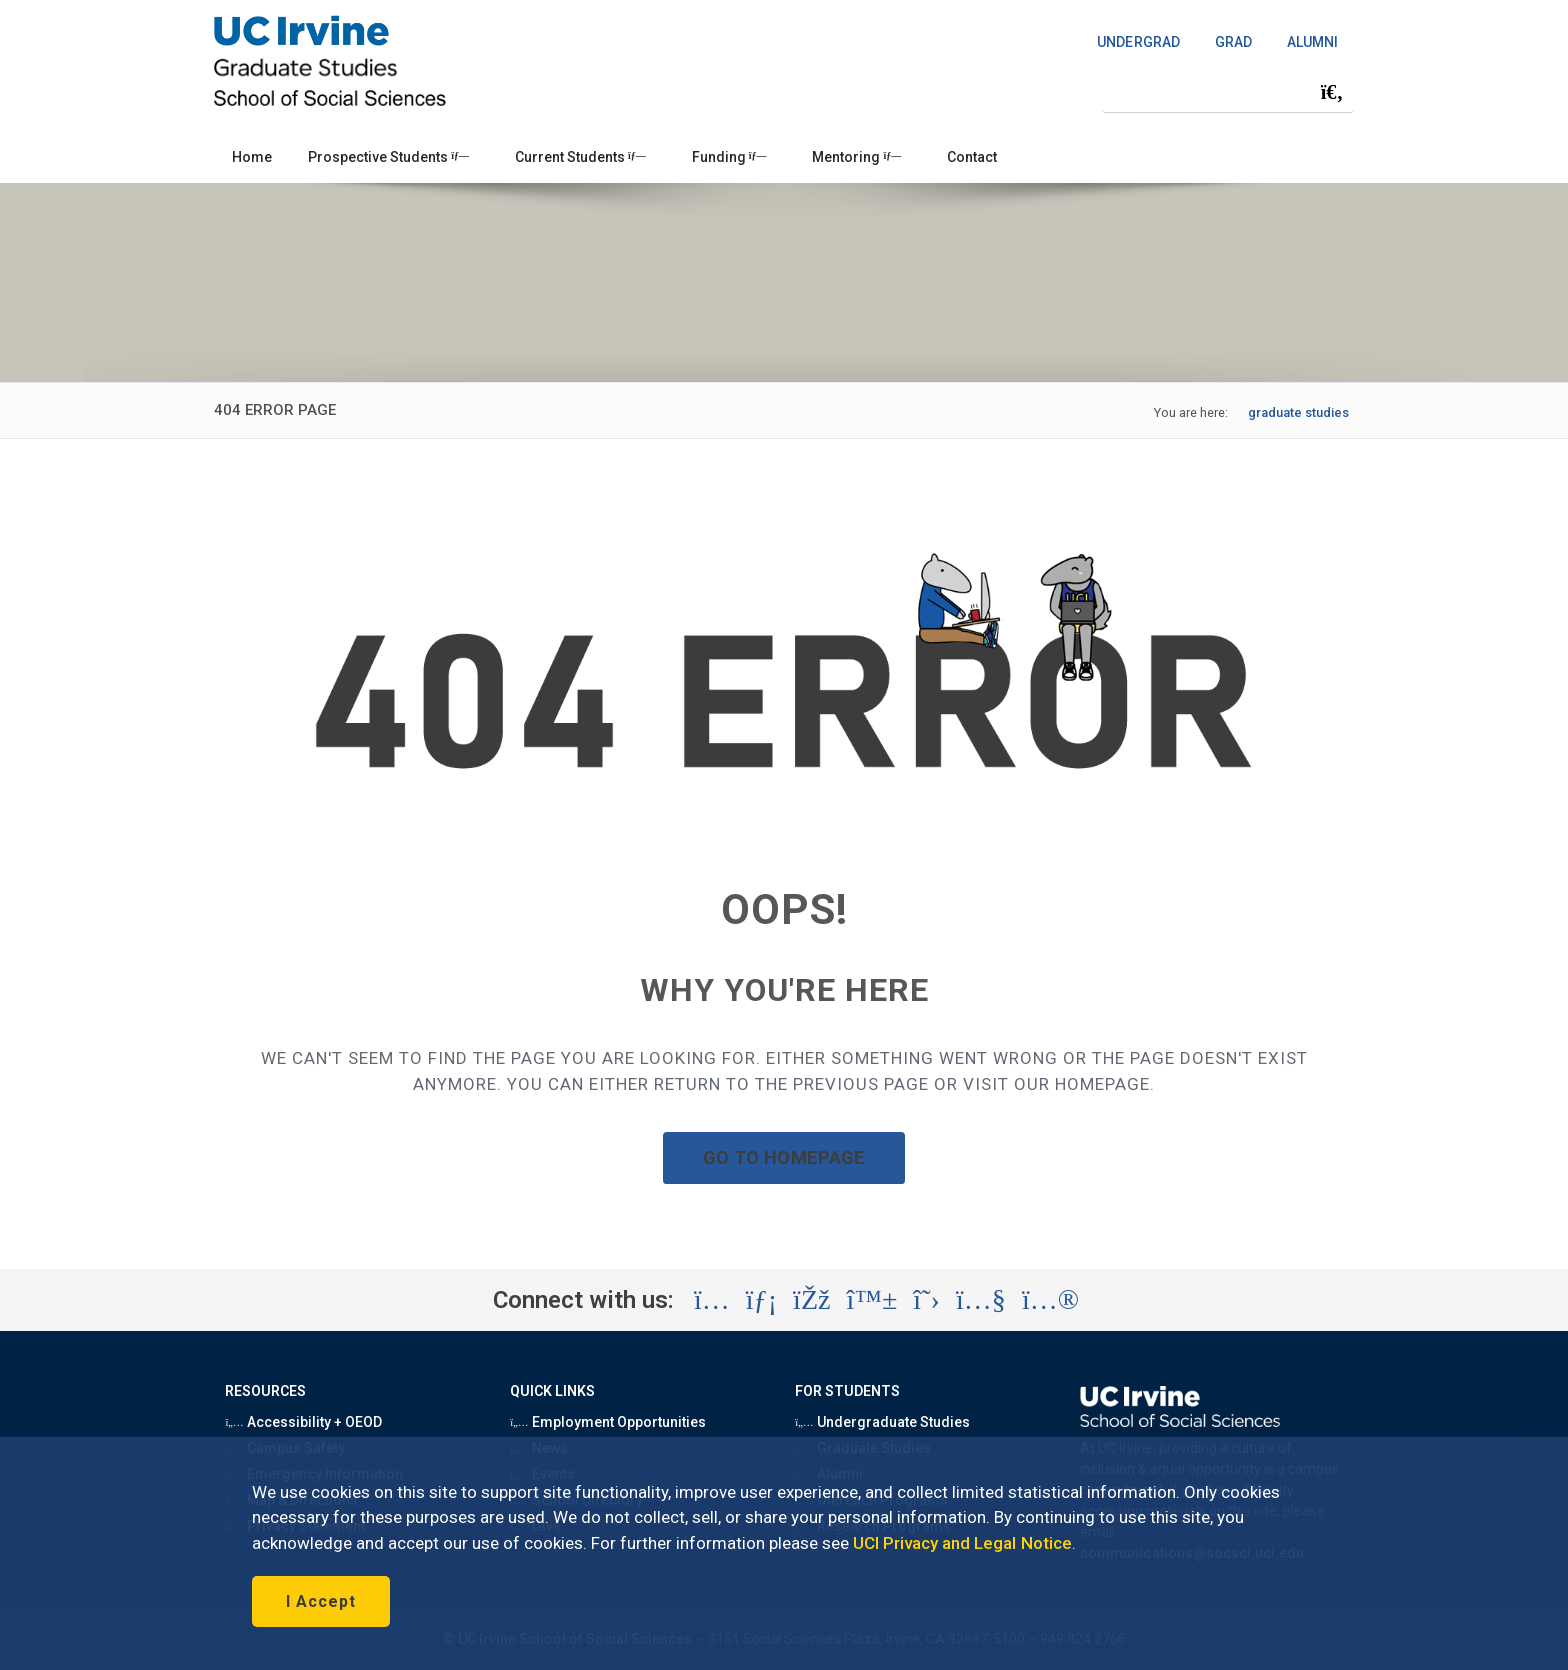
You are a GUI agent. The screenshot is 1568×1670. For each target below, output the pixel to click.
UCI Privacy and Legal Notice (962, 1543)
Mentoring (856, 157)
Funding (729, 157)
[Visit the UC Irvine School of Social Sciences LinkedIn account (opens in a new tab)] (761, 1300)
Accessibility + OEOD (303, 1422)
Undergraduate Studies (882, 1422)
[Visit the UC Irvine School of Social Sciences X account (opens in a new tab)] (926, 1300)
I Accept (321, 1601)
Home (252, 157)
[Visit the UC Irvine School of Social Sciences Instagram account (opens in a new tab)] (712, 1300)
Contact (972, 157)
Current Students (580, 157)
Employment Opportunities (608, 1422)
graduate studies (1298, 412)
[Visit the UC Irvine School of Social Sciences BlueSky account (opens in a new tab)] (872, 1300)
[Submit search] (1332, 92)
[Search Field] (1228, 91)
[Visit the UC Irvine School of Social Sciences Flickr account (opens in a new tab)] (1050, 1300)
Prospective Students (388, 157)
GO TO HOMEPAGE (784, 1157)
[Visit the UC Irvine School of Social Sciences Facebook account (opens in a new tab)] (811, 1300)
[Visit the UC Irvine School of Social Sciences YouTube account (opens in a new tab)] (981, 1300)
